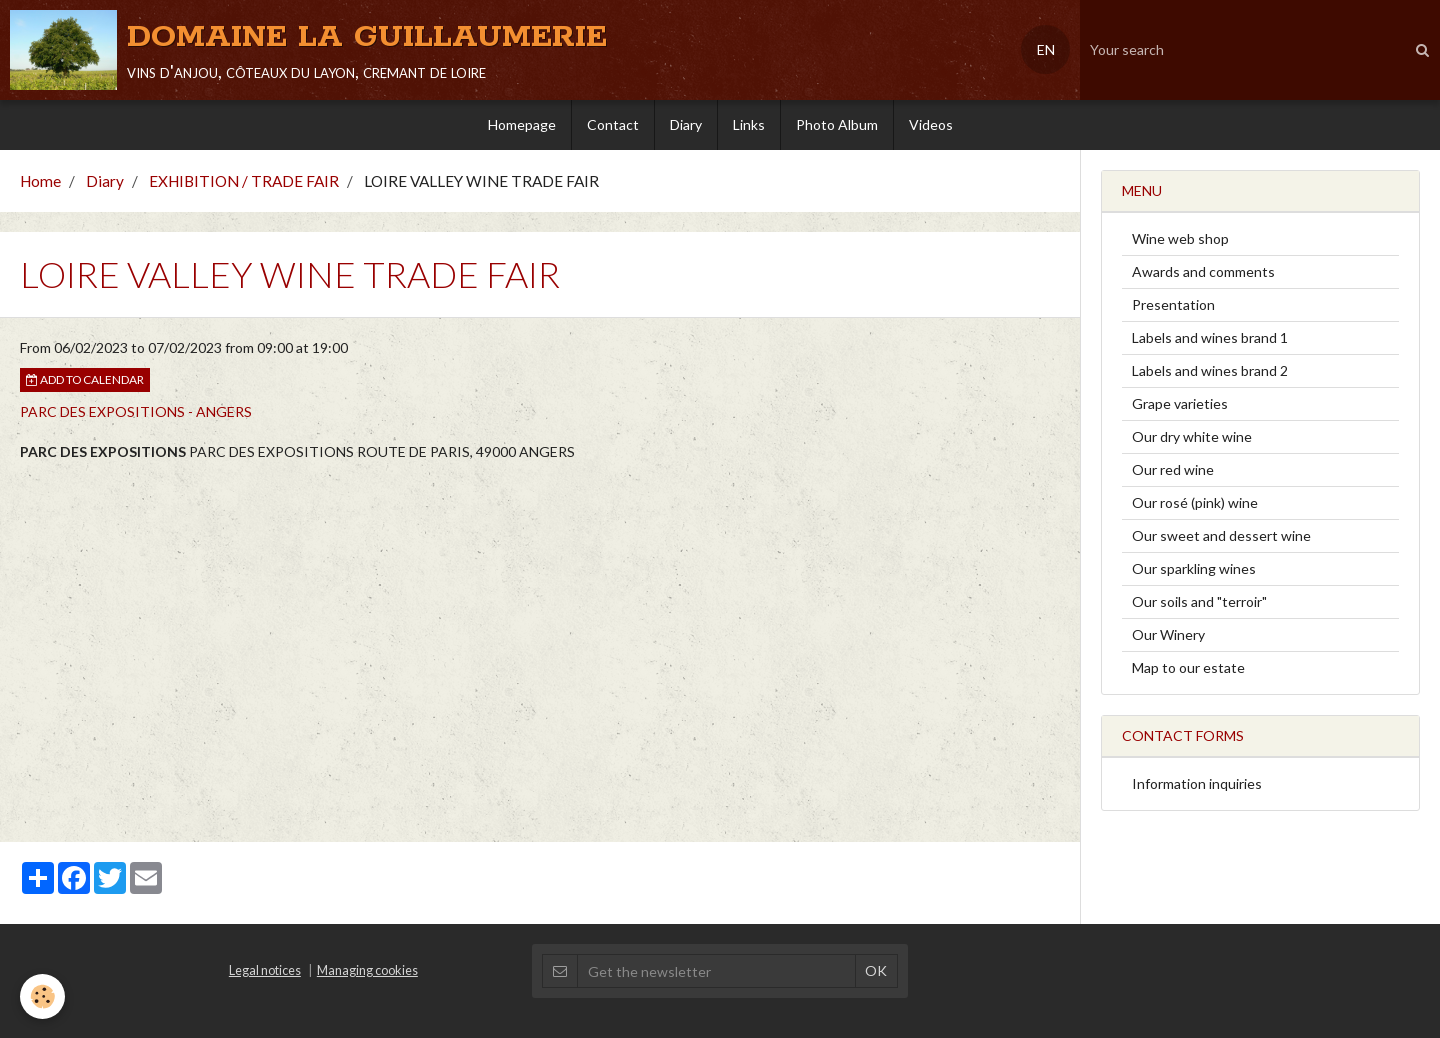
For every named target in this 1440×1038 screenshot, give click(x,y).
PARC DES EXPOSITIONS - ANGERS (136, 411)
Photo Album (837, 124)
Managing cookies (367, 970)
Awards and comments (1203, 271)
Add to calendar (85, 379)
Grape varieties (1180, 403)
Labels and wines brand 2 (1210, 370)
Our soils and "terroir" (1199, 601)
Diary (686, 124)
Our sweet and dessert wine (1221, 535)
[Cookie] (42, 996)
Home (40, 181)
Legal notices (265, 970)
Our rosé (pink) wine (1195, 502)
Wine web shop (1180, 238)
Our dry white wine (1192, 436)
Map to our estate (1188, 667)
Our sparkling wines (1194, 568)
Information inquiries (1197, 783)
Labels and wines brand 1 (1210, 337)
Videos (931, 124)
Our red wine (1173, 469)
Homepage (522, 124)
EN (1046, 49)
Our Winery (1168, 634)
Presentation (1173, 304)
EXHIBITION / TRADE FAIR (244, 181)
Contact (613, 124)
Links (749, 124)
